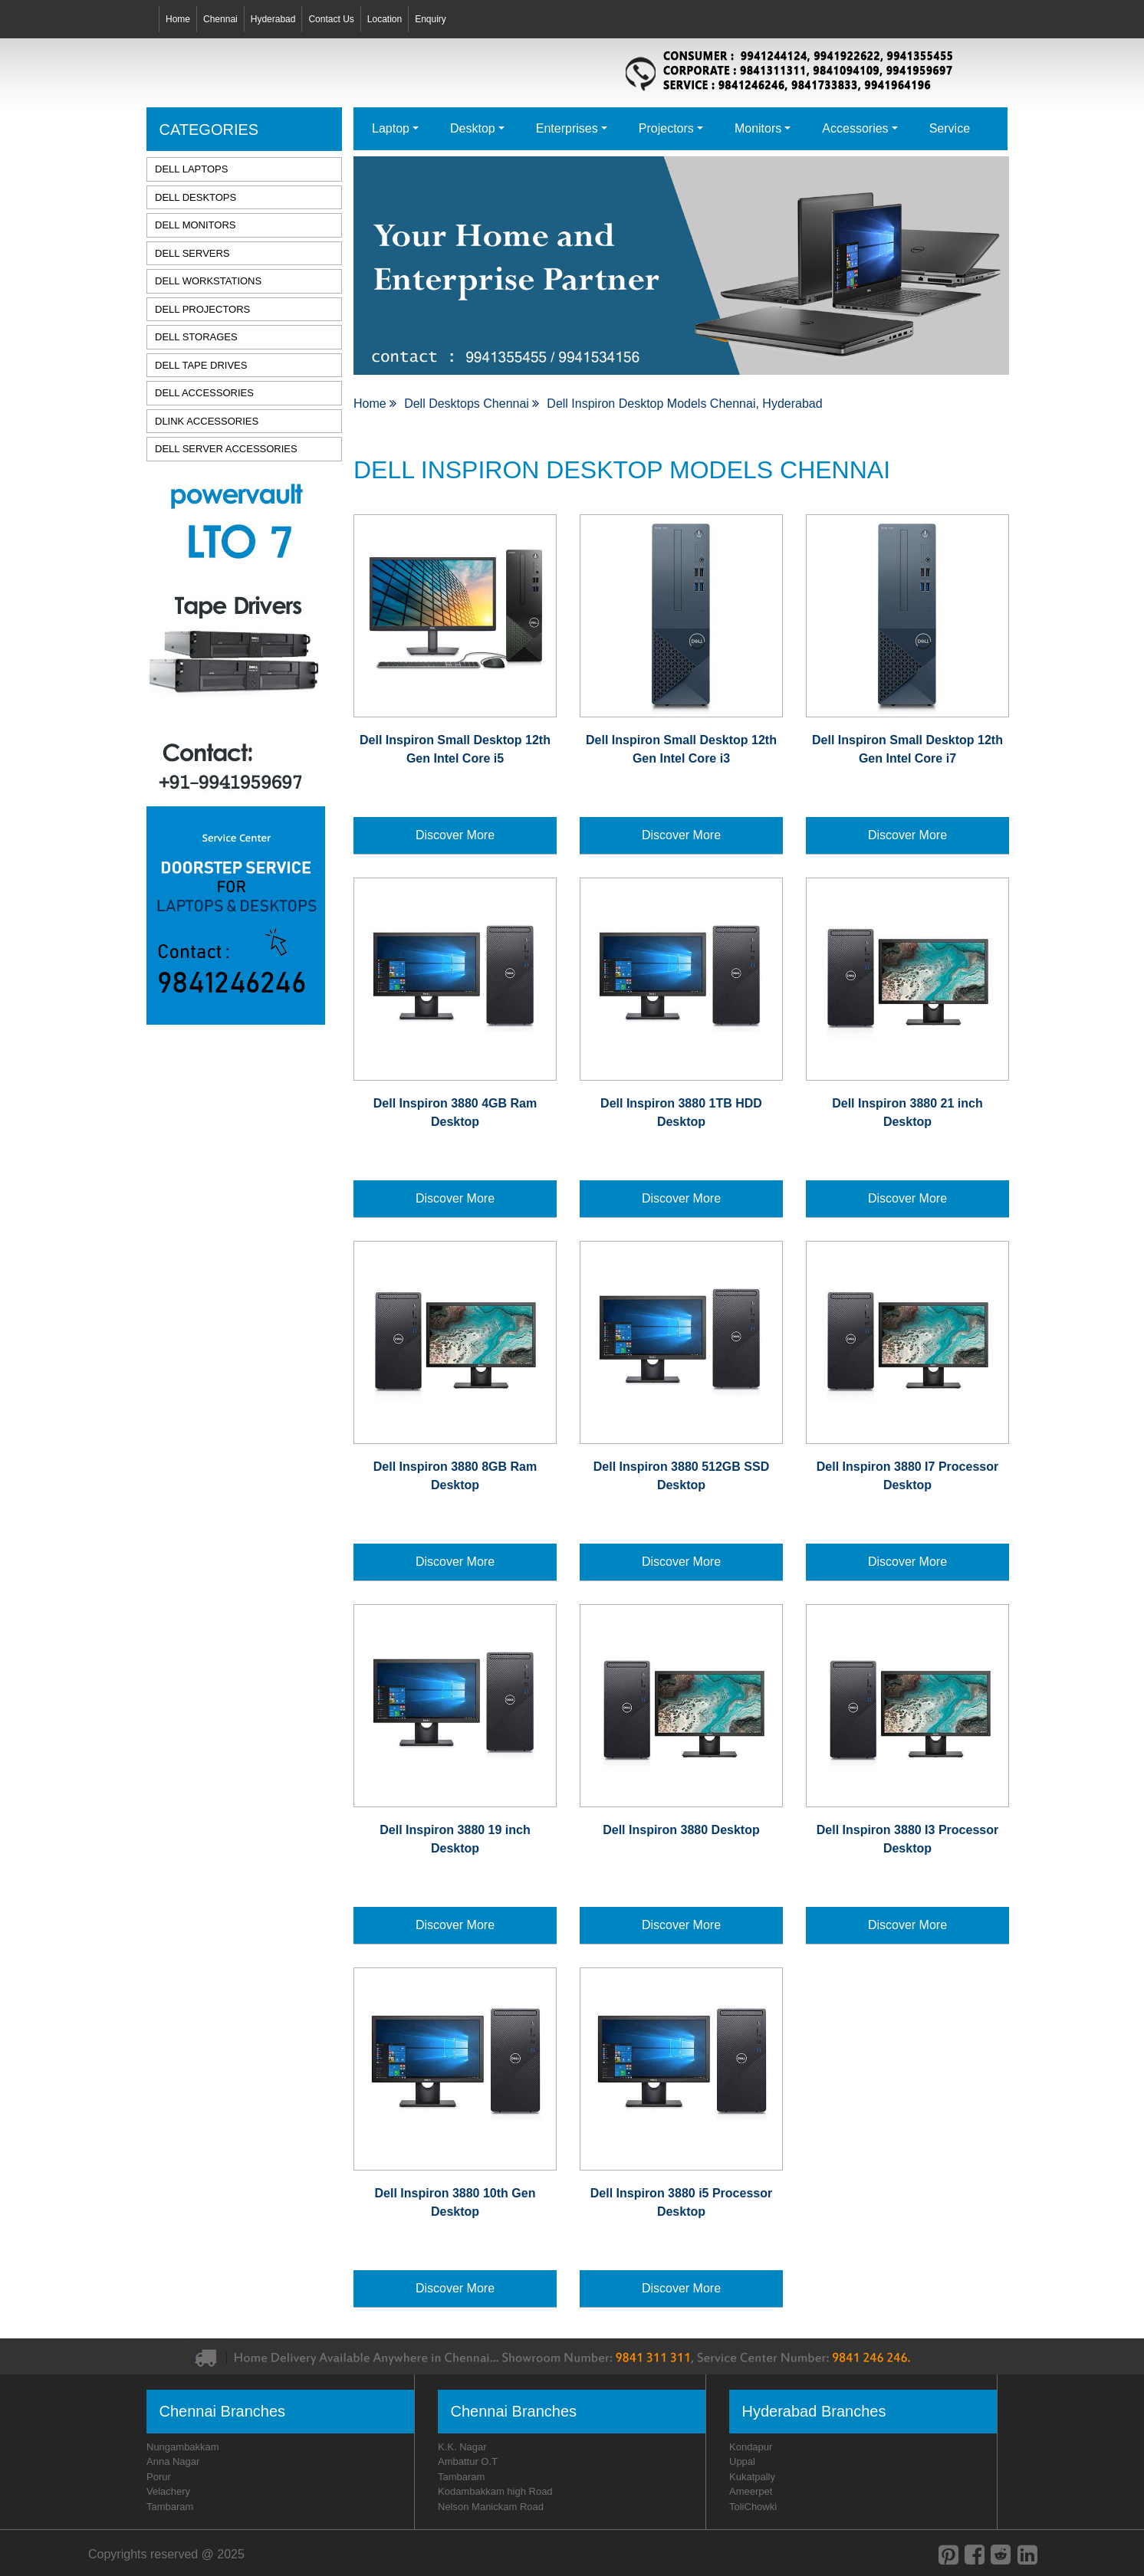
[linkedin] (1027, 2555)
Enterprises (567, 128)
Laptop (390, 128)
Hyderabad (273, 19)
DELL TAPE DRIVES (201, 365)
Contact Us (330, 19)
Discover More (455, 835)
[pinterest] (948, 2555)
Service (949, 128)
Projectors (666, 128)
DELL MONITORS (195, 225)
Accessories (855, 128)
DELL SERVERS (192, 253)
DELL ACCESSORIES (204, 393)
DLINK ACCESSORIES (206, 421)
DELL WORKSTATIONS (208, 281)
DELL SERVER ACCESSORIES (226, 448)
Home (178, 19)
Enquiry (430, 19)
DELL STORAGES (196, 337)
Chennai (220, 19)
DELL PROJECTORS (202, 309)
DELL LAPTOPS (191, 169)
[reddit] (1001, 2555)
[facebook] (975, 2555)
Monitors (758, 128)
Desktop (472, 128)
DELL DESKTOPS (195, 197)
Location (384, 19)
